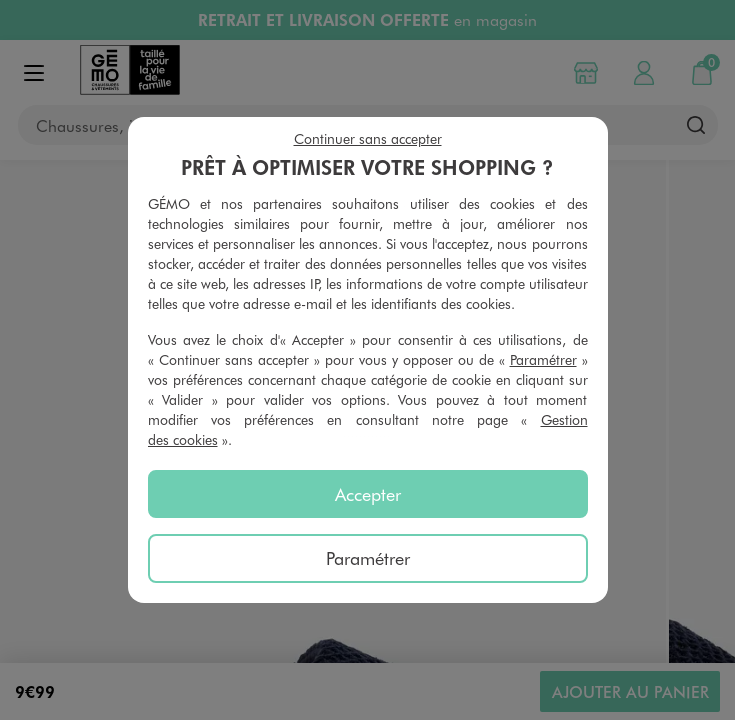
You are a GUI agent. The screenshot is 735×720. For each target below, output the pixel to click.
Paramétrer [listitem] (368, 558)
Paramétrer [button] (543, 359)
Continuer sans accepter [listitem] (368, 138)
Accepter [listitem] (368, 494)
